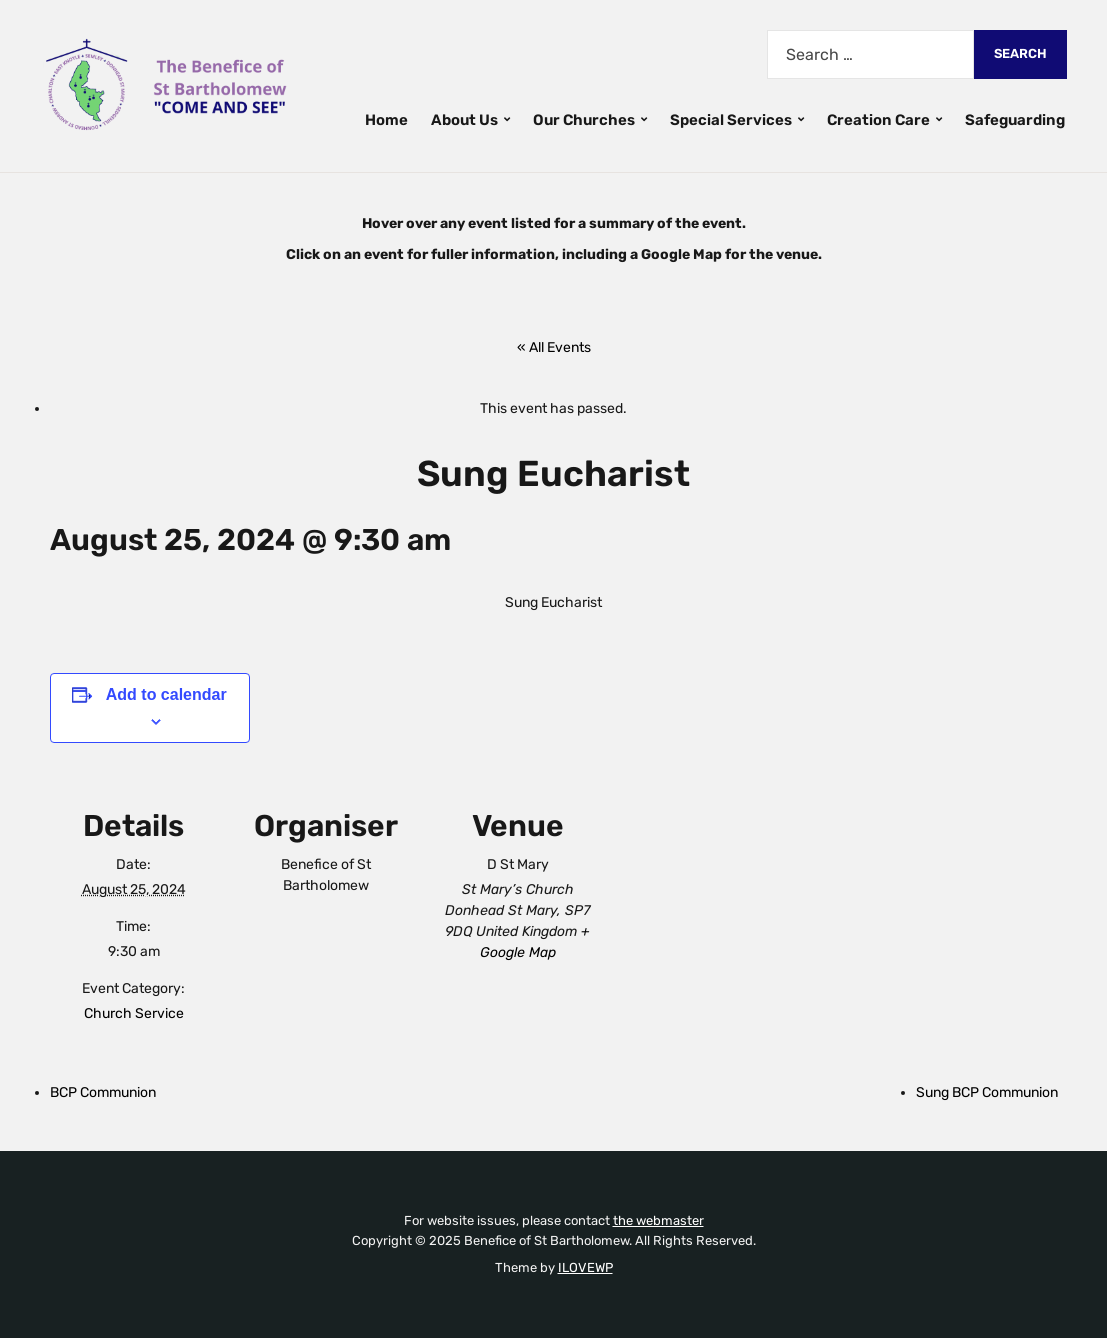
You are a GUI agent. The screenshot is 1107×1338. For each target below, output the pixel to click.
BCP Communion (103, 1092)
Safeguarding (1015, 120)
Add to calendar (166, 694)
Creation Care (878, 120)
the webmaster (658, 1220)
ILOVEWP (585, 1267)
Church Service (134, 1013)
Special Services (731, 120)
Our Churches (584, 120)
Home (386, 120)
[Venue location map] (731, 912)
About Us (464, 120)
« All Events (554, 347)
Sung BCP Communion (987, 1092)
